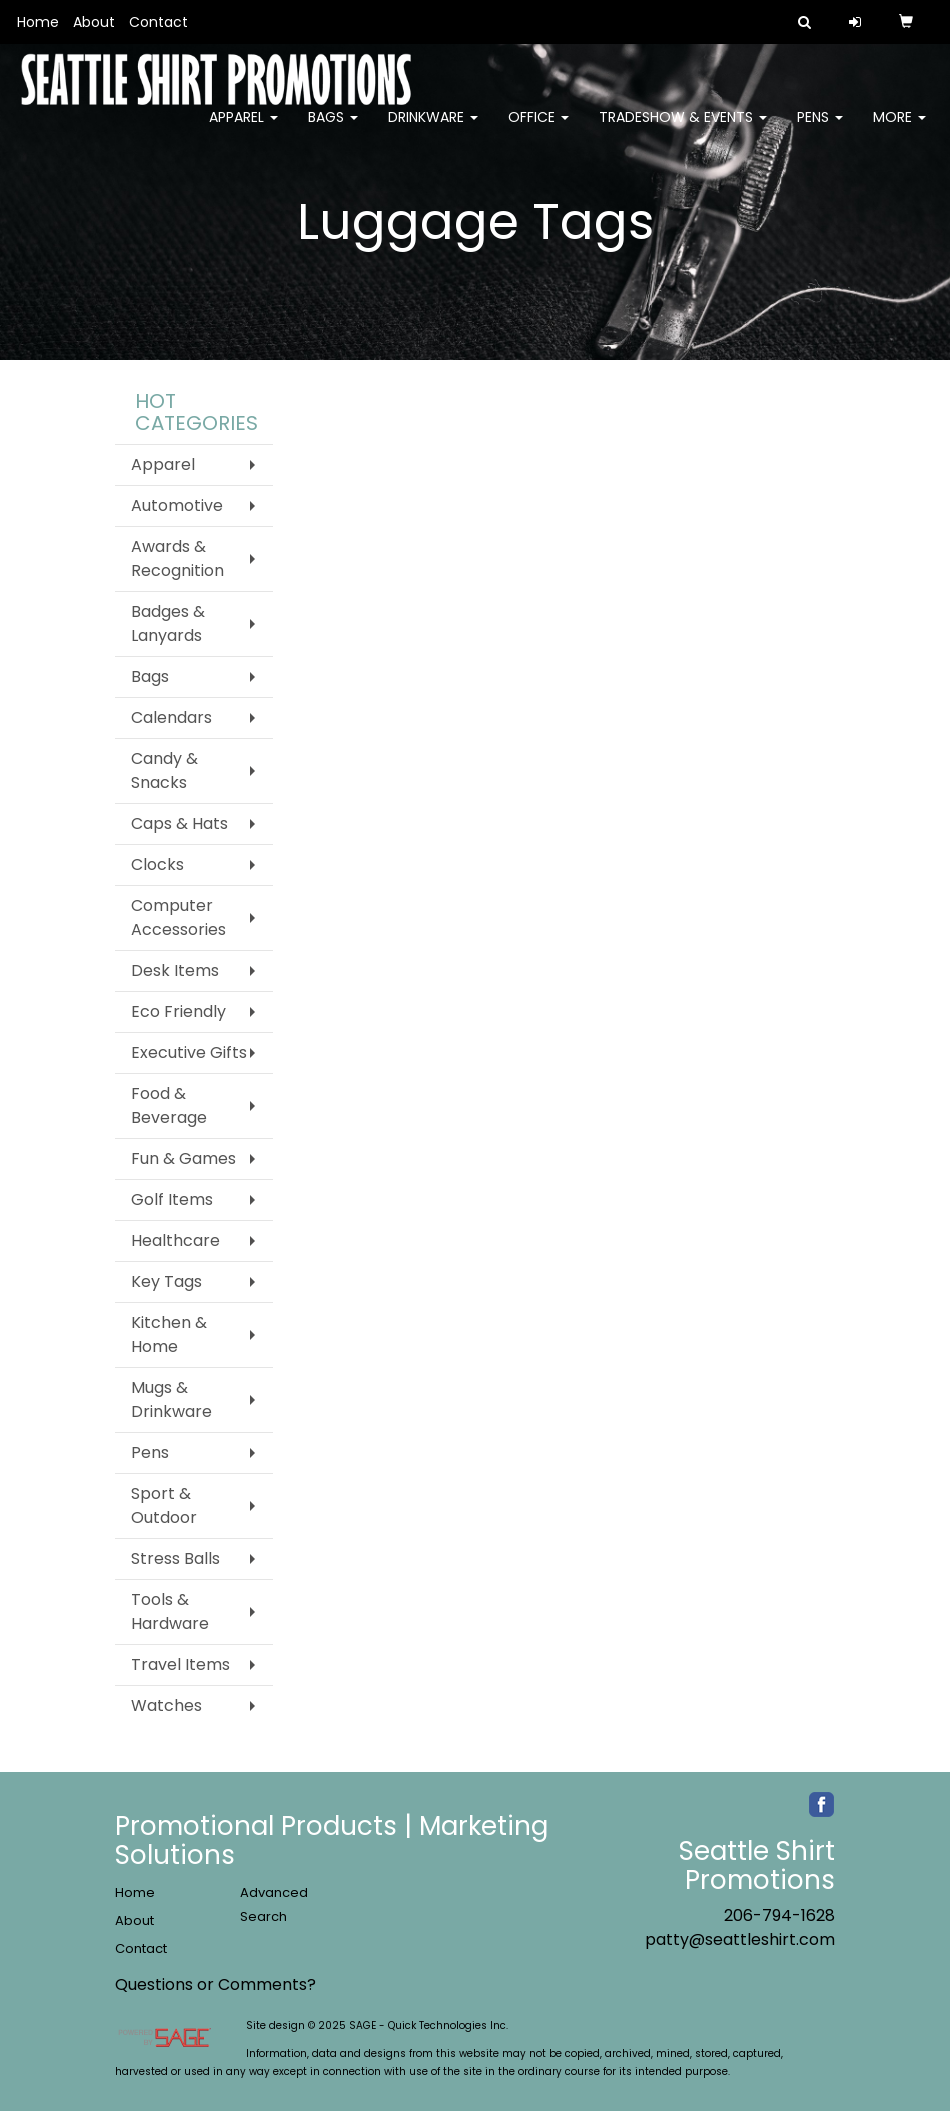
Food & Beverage (169, 1105)
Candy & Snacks (164, 770)
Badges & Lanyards (168, 623)
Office (538, 130)
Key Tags (166, 1281)
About (94, 22)
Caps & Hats (179, 823)
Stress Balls (175, 1558)
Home (38, 22)
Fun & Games (183, 1158)
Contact (158, 22)
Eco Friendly (178, 1011)
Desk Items (175, 970)
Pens (820, 130)
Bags (333, 130)
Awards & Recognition (177, 558)
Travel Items (180, 1664)
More (899, 130)
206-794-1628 (779, 1915)
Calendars (171, 717)
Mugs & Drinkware (171, 1399)
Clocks (157, 864)
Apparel (243, 130)
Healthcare (175, 1240)
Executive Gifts (189, 1052)
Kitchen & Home (169, 1334)
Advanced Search (274, 1904)
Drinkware (433, 130)
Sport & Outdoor (164, 1505)
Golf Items (172, 1199)
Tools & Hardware (170, 1611)
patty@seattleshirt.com (740, 1939)
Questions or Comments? (215, 1984)
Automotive (177, 505)
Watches (166, 1705)
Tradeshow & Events (683, 130)
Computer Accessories (178, 917)
